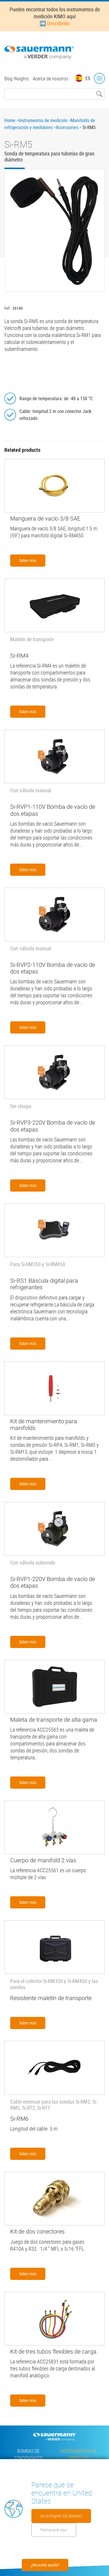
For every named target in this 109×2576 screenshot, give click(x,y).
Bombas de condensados (28, 2454)
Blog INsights (16, 78)
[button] (54, 230)
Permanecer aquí (53, 2530)
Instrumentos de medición (43, 120)
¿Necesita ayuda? (45, 2565)
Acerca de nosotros (50, 78)
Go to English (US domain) (61, 2516)
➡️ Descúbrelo (55, 23)
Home (9, 120)
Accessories (67, 127)
